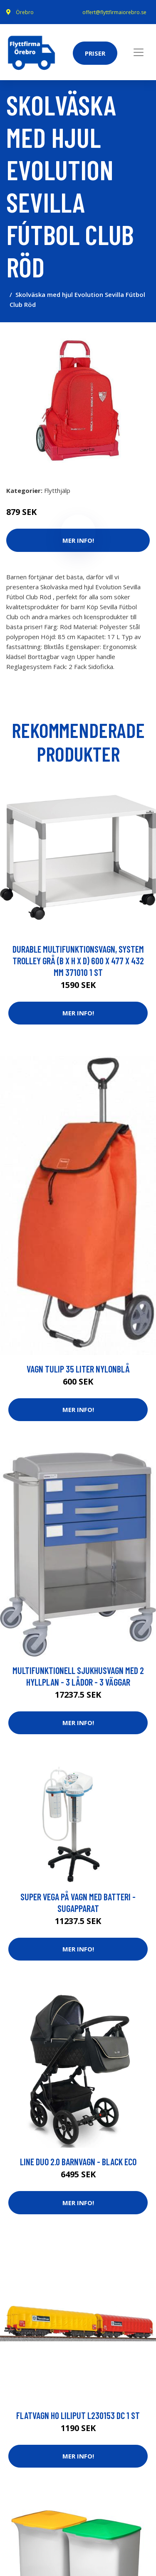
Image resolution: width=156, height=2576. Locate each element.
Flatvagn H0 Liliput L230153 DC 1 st (78, 2415)
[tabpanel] (78, 400)
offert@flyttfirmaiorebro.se (114, 12)
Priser (95, 53)
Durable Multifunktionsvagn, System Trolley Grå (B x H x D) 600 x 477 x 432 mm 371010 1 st (78, 961)
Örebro (25, 12)
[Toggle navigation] (138, 52)
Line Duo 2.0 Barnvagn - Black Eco (78, 2161)
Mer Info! (78, 1013)
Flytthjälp (57, 490)
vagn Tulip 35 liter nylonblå (78, 1368)
